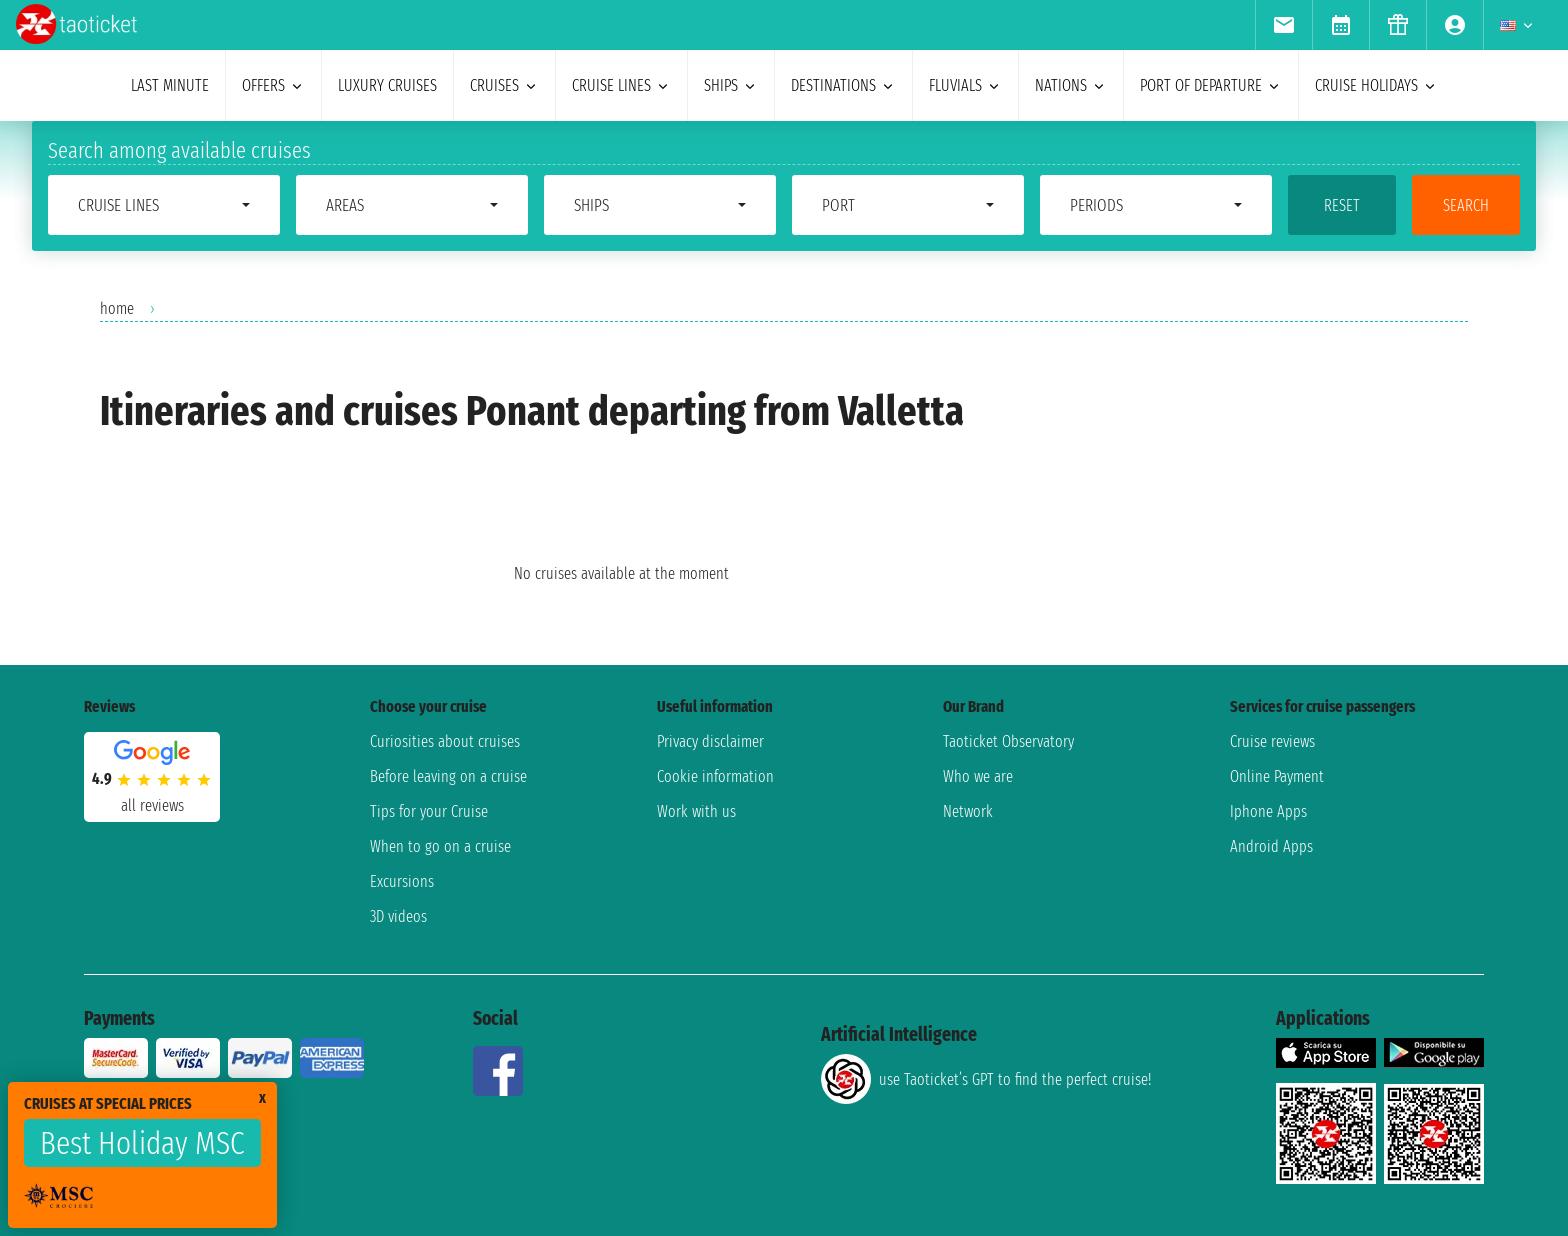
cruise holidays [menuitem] (1376, 85)
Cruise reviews (1272, 741)
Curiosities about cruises (445, 741)
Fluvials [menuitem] (965, 85)
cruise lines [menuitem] (621, 85)
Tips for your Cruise (429, 811)
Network (968, 811)
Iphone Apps (1268, 811)
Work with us (696, 811)
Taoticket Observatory (1008, 741)
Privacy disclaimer (710, 741)
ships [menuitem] (731, 85)
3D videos (398, 916)
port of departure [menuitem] (1211, 85)
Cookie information (715, 776)
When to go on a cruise (440, 846)
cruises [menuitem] (504, 85)
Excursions (402, 881)
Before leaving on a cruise (448, 776)
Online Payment (1277, 776)
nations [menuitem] (1071, 85)
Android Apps (1271, 846)
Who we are (978, 776)
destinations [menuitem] (843, 85)
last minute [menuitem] (170, 85)
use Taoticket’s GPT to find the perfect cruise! (986, 1079)
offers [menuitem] (273, 85)
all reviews (152, 805)
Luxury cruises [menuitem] (387, 85)
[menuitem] (1283, 25)
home (117, 308)
